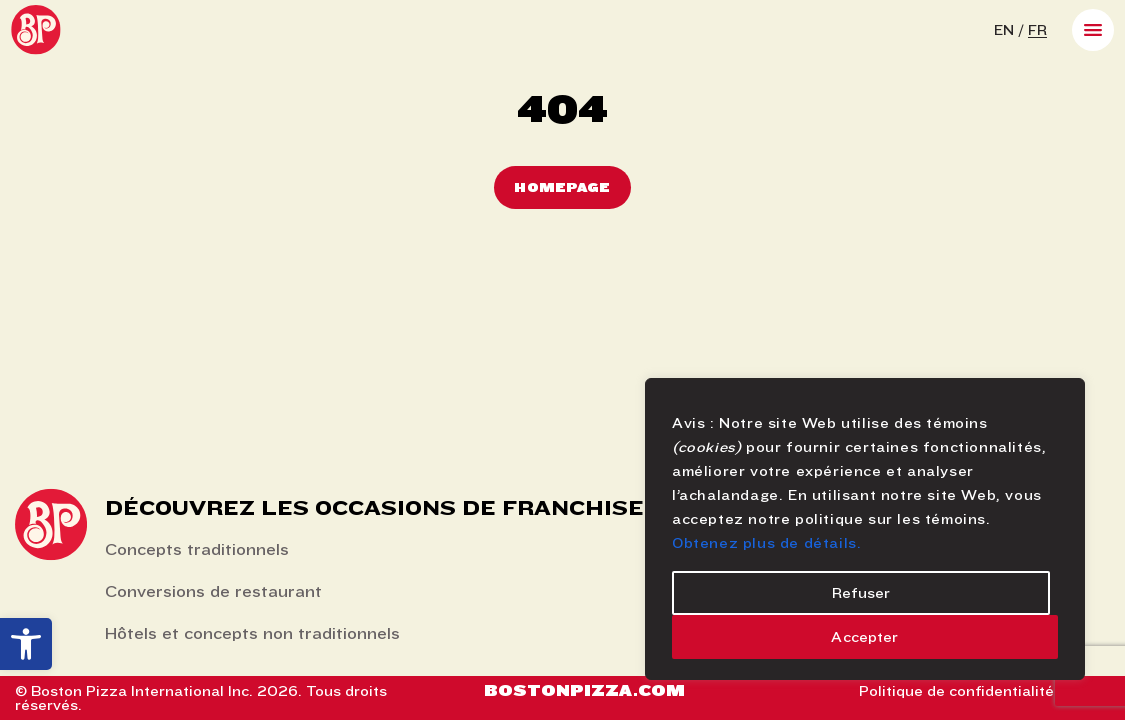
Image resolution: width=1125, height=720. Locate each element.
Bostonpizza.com (584, 690)
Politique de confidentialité (956, 691)
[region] (865, 529)
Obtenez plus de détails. (766, 543)
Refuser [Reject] (861, 593)
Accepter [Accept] (864, 637)
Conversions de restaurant (213, 591)
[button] (26, 644)
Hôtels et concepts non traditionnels (252, 633)
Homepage (562, 187)
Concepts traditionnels (197, 549)
